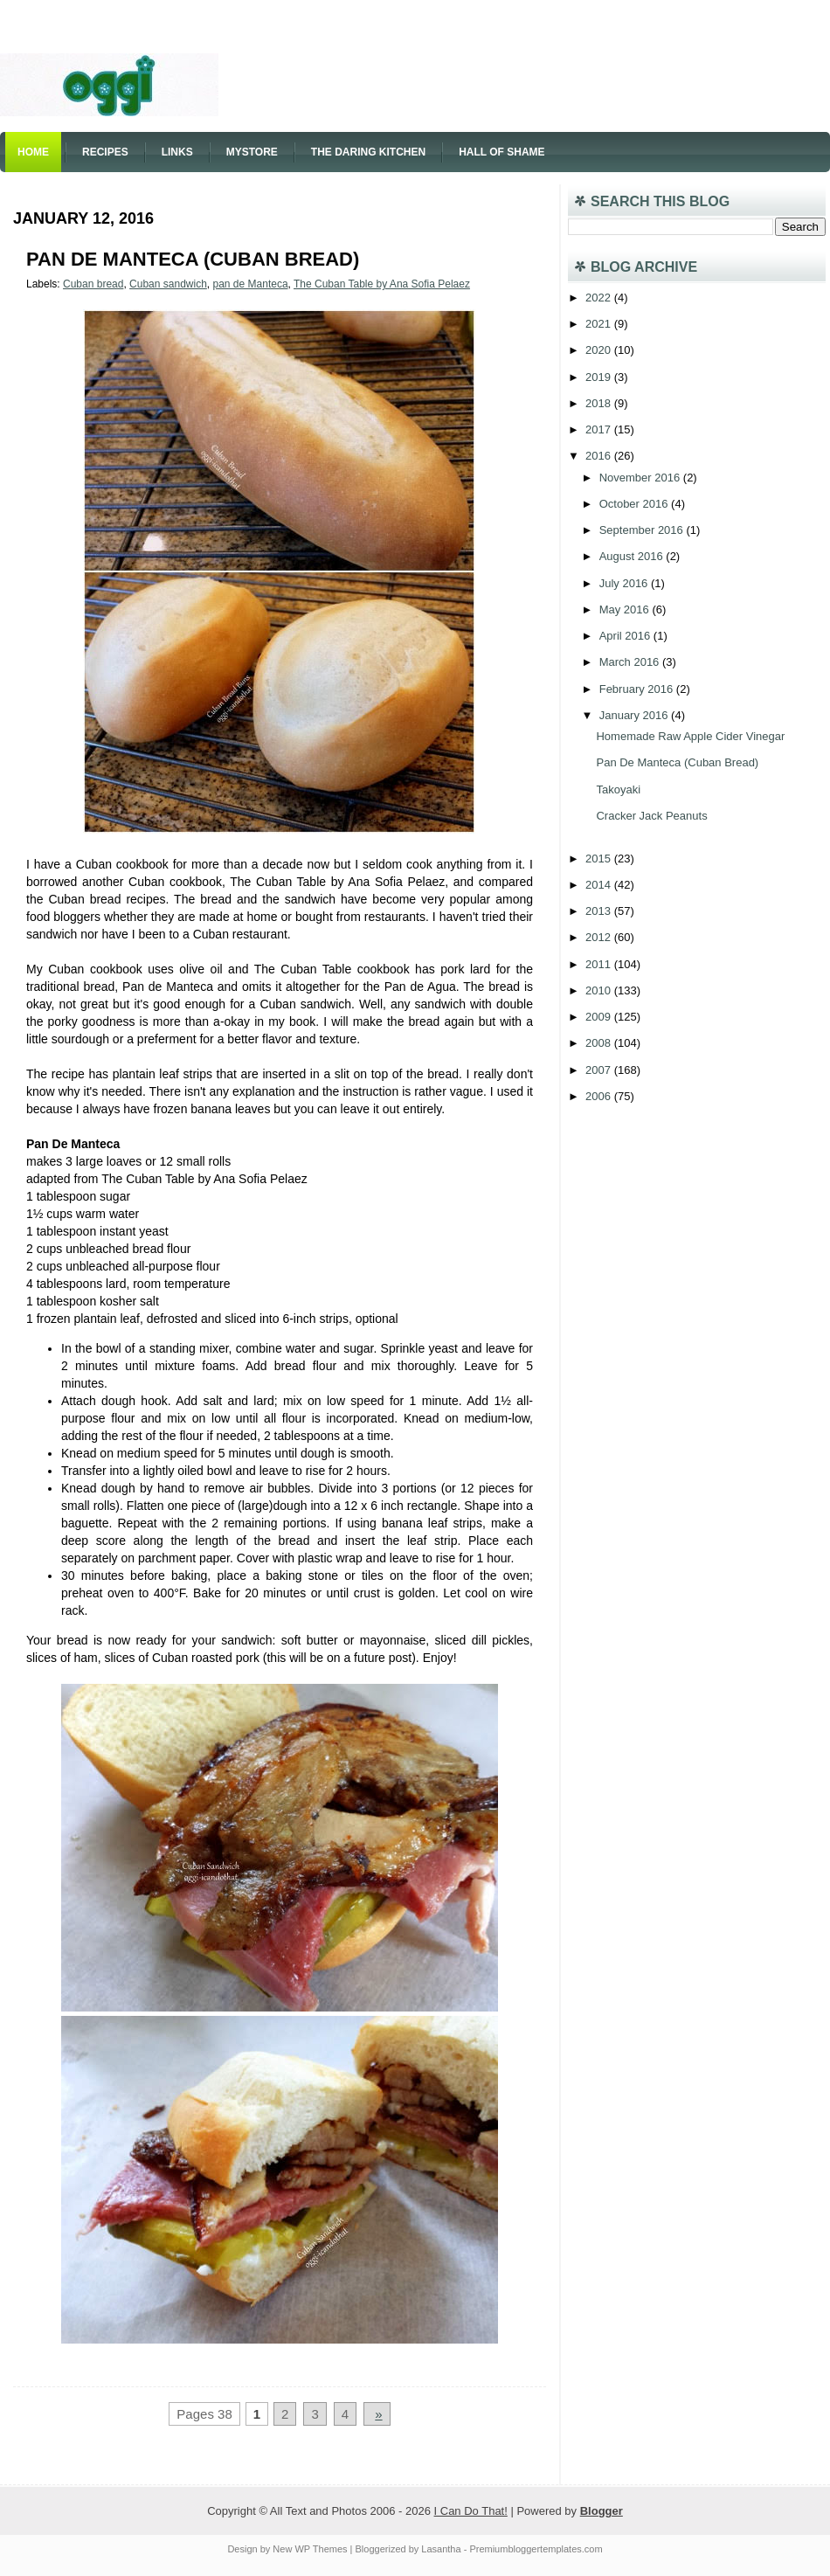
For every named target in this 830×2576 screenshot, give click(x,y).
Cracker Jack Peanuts (651, 815)
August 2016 (633, 556)
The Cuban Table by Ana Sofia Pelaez (382, 284)
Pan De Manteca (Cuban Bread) (192, 259)
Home (33, 152)
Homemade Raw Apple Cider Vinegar (690, 736)
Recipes (105, 152)
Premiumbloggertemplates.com (535, 2549)
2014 (599, 884)
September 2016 (643, 530)
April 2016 (626, 635)
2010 (599, 990)
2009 (599, 1016)
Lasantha (440, 2549)
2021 (599, 323)
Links (177, 152)
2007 (599, 1070)
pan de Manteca (250, 284)
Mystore (252, 152)
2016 (599, 455)
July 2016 (625, 583)
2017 (599, 429)
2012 (599, 937)
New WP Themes (310, 2549)
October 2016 (635, 503)
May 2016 (626, 609)
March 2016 (630, 661)
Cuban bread (93, 284)
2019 (599, 377)
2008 (599, 1042)
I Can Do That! (471, 2510)
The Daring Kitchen (368, 152)
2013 (599, 911)
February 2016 (637, 689)
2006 (599, 1096)
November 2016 (641, 477)
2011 (599, 964)
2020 (599, 350)
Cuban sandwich (168, 284)
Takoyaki (618, 789)
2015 (599, 858)
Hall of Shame (501, 152)
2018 (599, 403)
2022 (599, 297)
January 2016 (635, 715)
